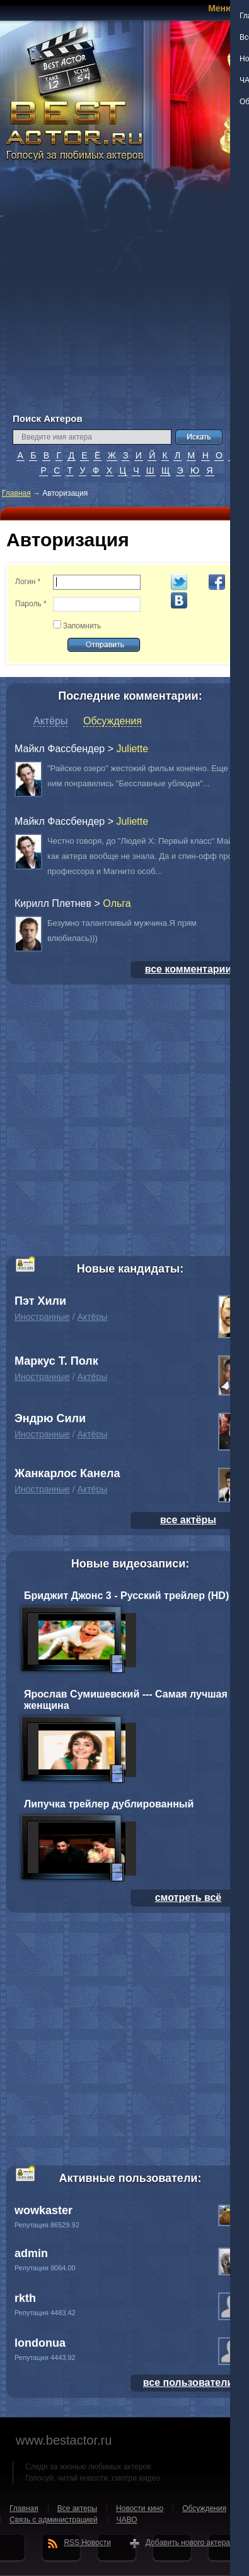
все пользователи (188, 2382)
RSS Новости (87, 2542)
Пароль (31, 603)
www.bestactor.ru (64, 2440)
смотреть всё (188, 1897)
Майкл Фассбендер (59, 748)
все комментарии (188, 969)
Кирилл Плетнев (52, 903)
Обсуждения (112, 721)
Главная (16, 493)
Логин (27, 581)
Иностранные (42, 1317)
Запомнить (82, 625)
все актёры (188, 1519)
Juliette (132, 748)
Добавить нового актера (188, 2542)
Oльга (117, 903)
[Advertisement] (118, 295)
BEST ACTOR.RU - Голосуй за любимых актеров (75, 129)
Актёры (50, 721)
